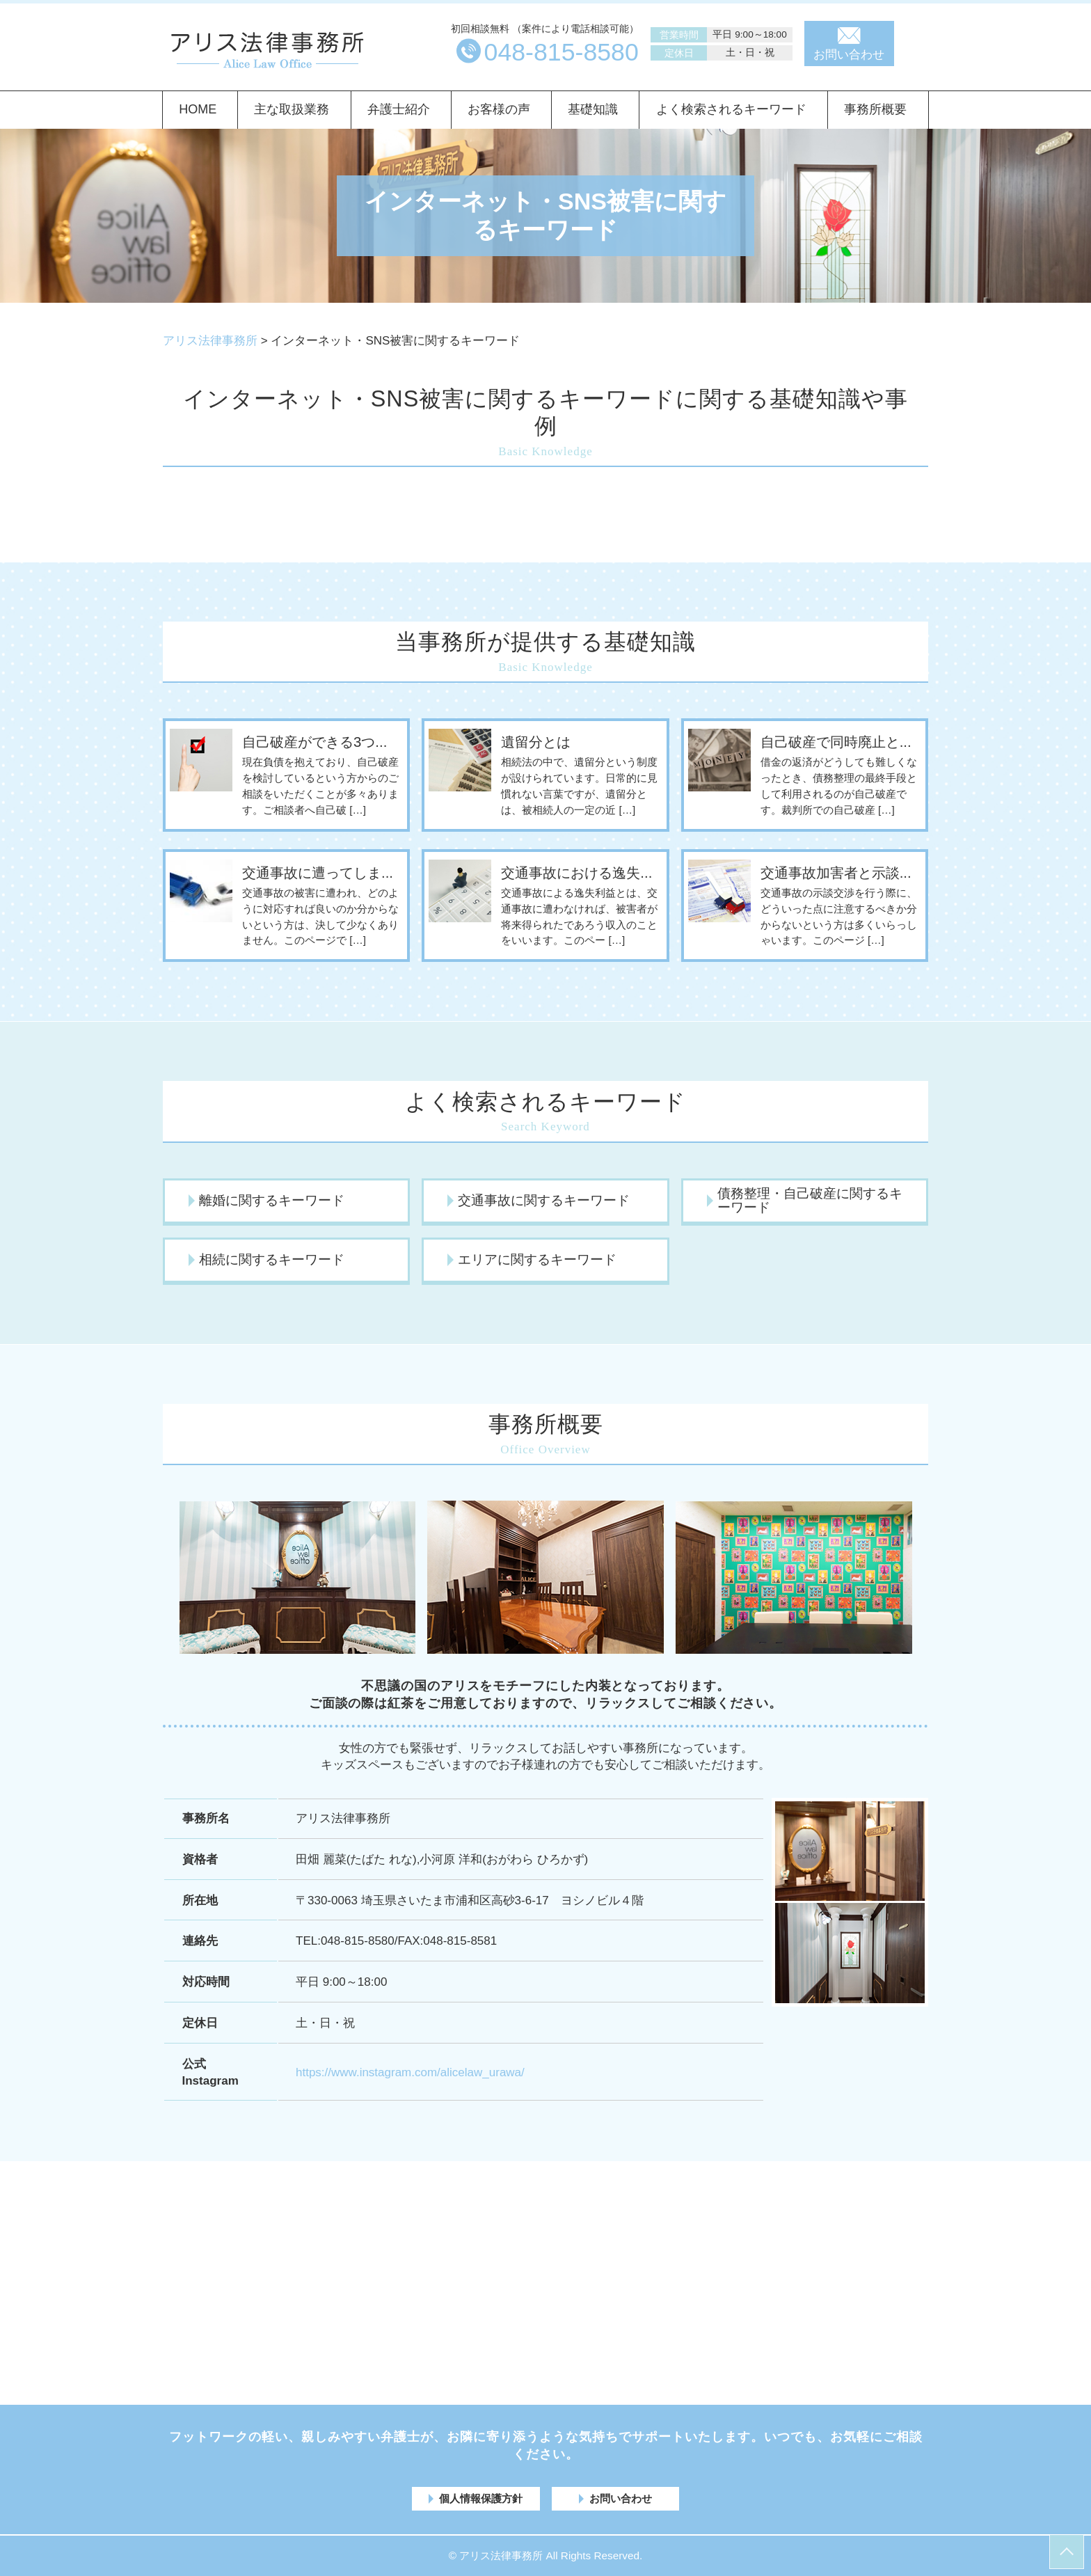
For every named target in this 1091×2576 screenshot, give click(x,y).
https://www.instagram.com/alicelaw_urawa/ (410, 2072)
